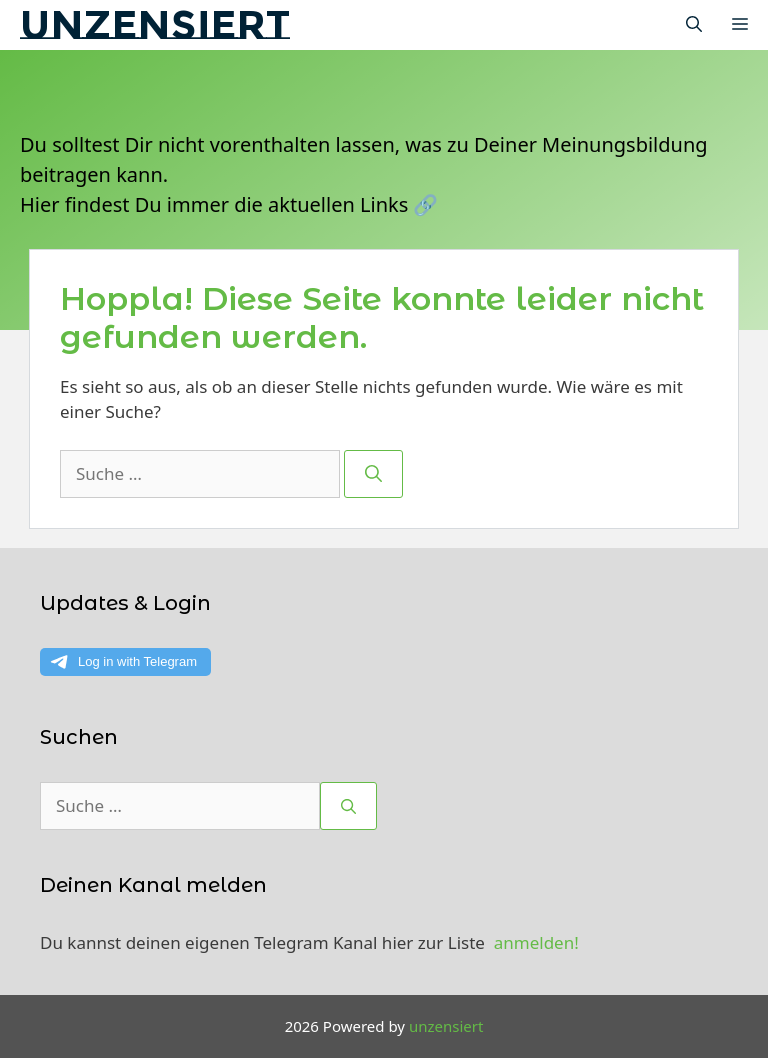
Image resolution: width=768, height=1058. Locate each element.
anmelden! (536, 942)
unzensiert (155, 24)
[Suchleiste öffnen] (694, 25)
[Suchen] (373, 474)
